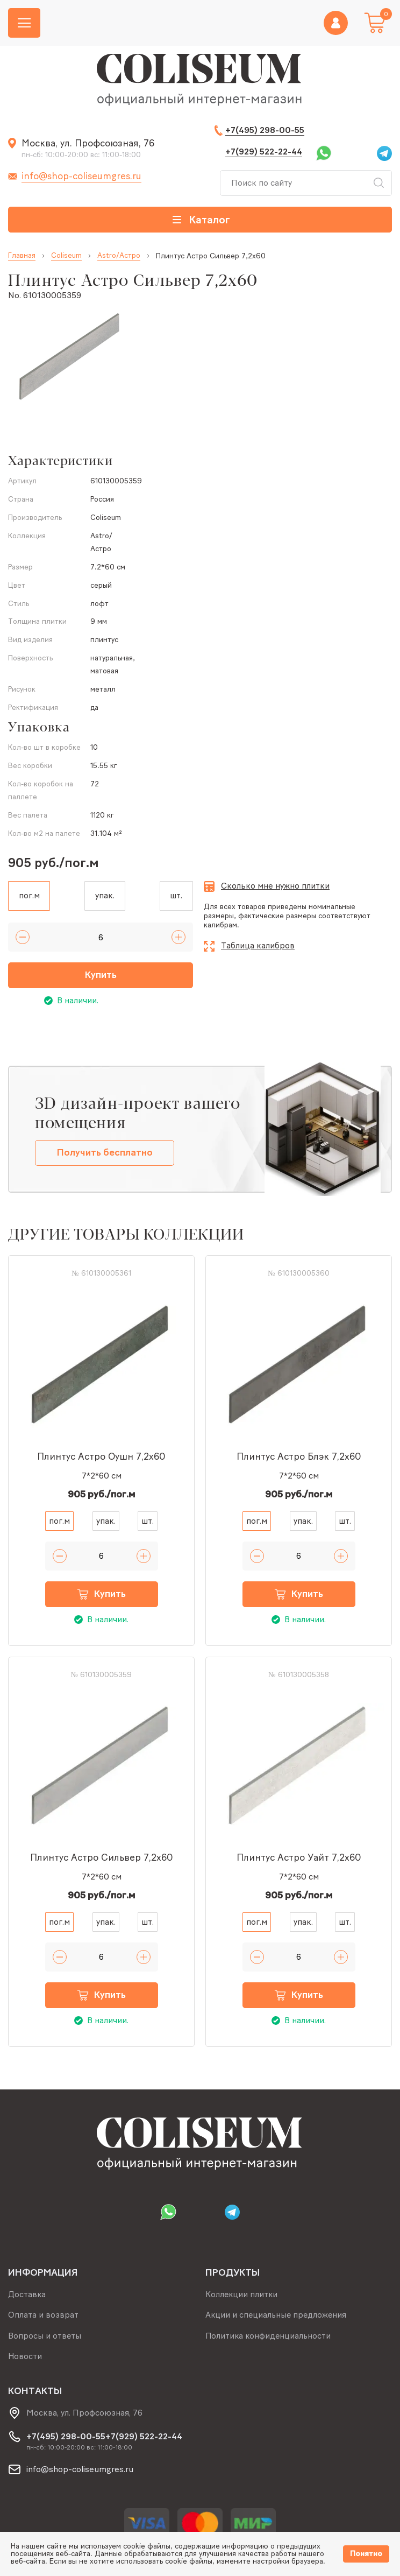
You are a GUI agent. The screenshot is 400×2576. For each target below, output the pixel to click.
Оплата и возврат (43, 2314)
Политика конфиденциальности (269, 2335)
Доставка (27, 2293)
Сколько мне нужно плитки (275, 886)
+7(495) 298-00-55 (264, 130)
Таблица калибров (258, 945)
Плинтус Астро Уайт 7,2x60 (299, 1859)
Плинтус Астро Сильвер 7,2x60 (101, 1859)
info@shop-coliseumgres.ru (81, 176)
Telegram (384, 153)
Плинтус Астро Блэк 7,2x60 (299, 1458)
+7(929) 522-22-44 (263, 151)
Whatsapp (324, 153)
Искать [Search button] (378, 183)
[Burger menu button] (24, 23)
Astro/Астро (118, 255)
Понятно (366, 2553)
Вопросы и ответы (45, 2335)
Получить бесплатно (105, 1154)
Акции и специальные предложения (277, 2314)
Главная (21, 255)
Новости (25, 2356)
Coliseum (66, 255)
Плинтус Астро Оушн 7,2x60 (101, 1458)
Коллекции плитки (242, 2293)
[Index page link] (200, 81)
